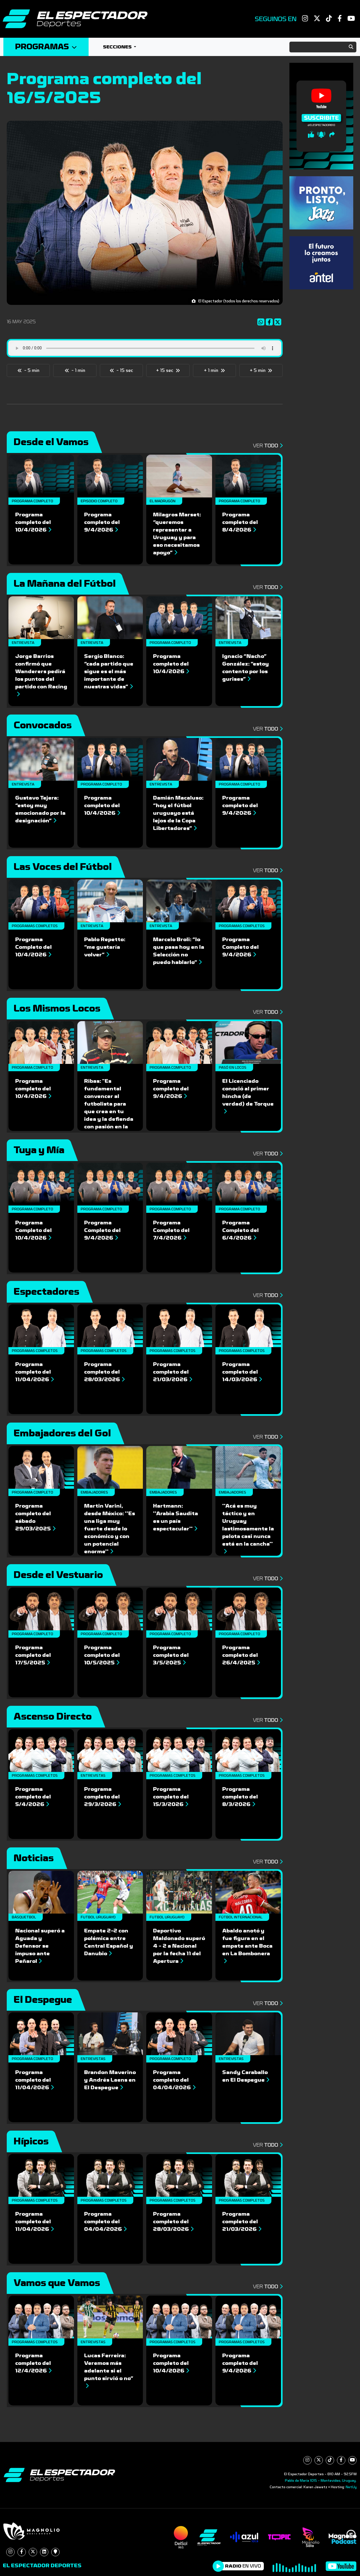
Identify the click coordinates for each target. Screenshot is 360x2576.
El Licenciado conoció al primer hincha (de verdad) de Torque (248, 1096)
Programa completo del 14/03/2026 (242, 1372)
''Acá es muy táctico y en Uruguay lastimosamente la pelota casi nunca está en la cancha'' (248, 1528)
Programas (46, 47)
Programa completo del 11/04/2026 (34, 1372)
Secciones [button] (118, 47)
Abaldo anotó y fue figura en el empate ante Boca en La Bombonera (247, 1945)
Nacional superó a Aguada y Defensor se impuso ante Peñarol (40, 1946)
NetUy (351, 2487)
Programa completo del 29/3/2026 (102, 1796)
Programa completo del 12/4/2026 (33, 2363)
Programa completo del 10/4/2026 (33, 522)
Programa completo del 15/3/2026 (171, 1796)
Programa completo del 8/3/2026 (240, 1796)
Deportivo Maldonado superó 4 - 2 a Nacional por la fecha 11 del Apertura (179, 1946)
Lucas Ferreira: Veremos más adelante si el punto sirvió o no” (108, 2370)
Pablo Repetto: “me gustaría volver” (104, 947)
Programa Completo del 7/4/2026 (171, 1230)
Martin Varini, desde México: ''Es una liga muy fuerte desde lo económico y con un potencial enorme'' (109, 1529)
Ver (268, 446)
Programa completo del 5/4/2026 (33, 1796)
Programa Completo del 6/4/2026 (240, 1230)
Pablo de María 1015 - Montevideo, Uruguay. (321, 2481)
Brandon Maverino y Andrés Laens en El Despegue (110, 2080)
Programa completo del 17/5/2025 (33, 1655)
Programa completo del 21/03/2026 (172, 1372)
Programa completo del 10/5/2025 (102, 1655)
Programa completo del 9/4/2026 (102, 522)
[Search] (323, 47)
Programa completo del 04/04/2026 (174, 2080)
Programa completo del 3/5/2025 (171, 1655)
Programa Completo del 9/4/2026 (240, 947)
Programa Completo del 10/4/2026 (33, 947)
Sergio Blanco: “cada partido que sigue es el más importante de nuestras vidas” (108, 671)
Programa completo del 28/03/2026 (104, 1372)
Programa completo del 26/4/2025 (241, 1655)
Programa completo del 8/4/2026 (240, 522)
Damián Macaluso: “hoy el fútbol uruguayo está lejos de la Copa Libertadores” (178, 813)
